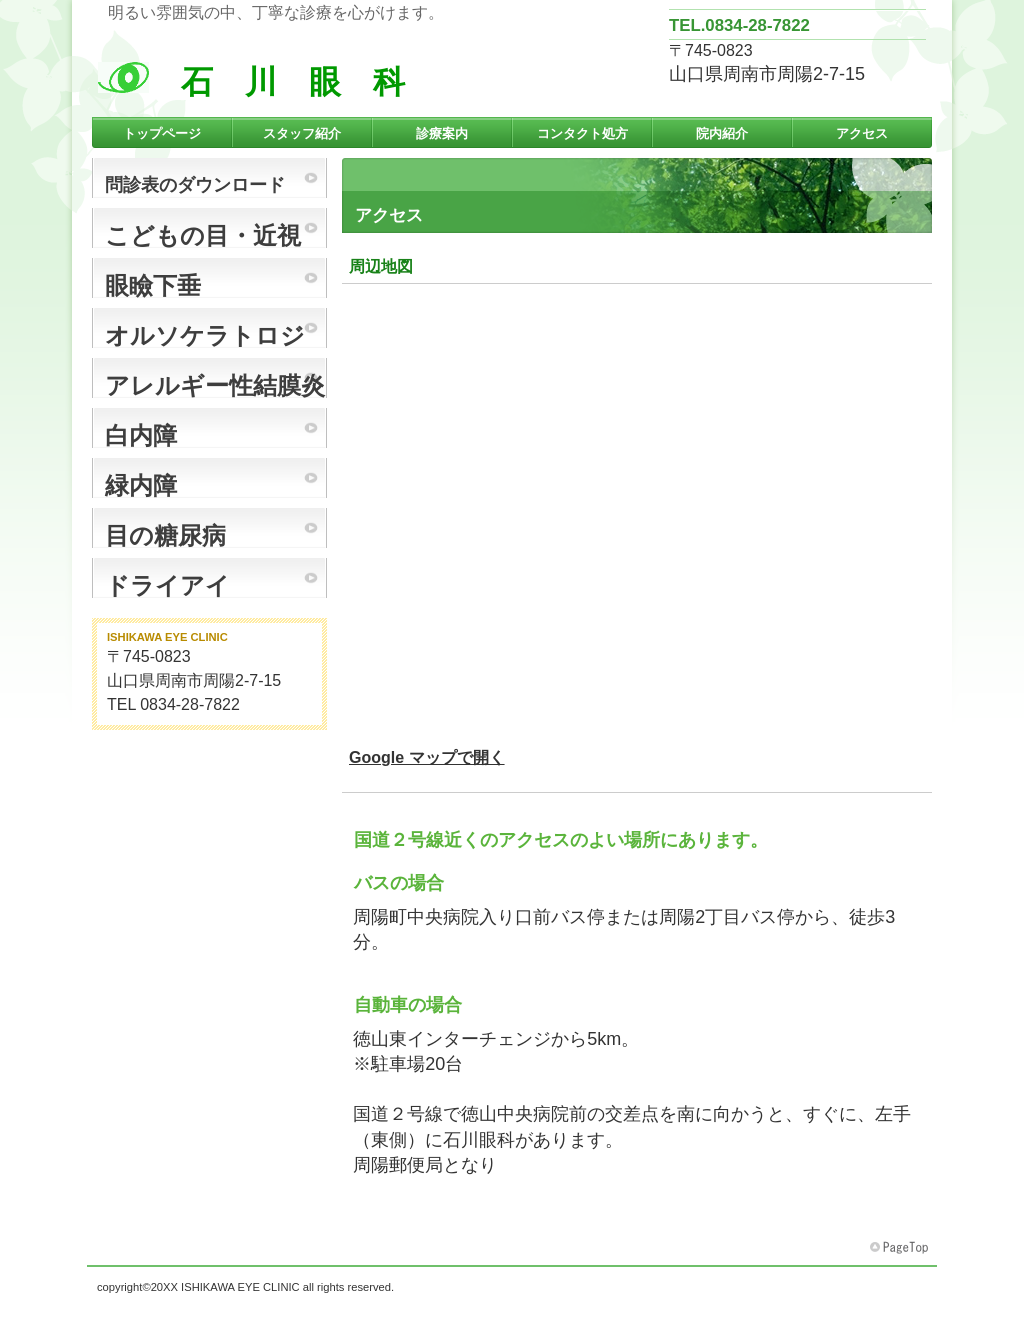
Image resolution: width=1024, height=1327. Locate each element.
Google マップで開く (427, 757)
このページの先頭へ (901, 1248)
